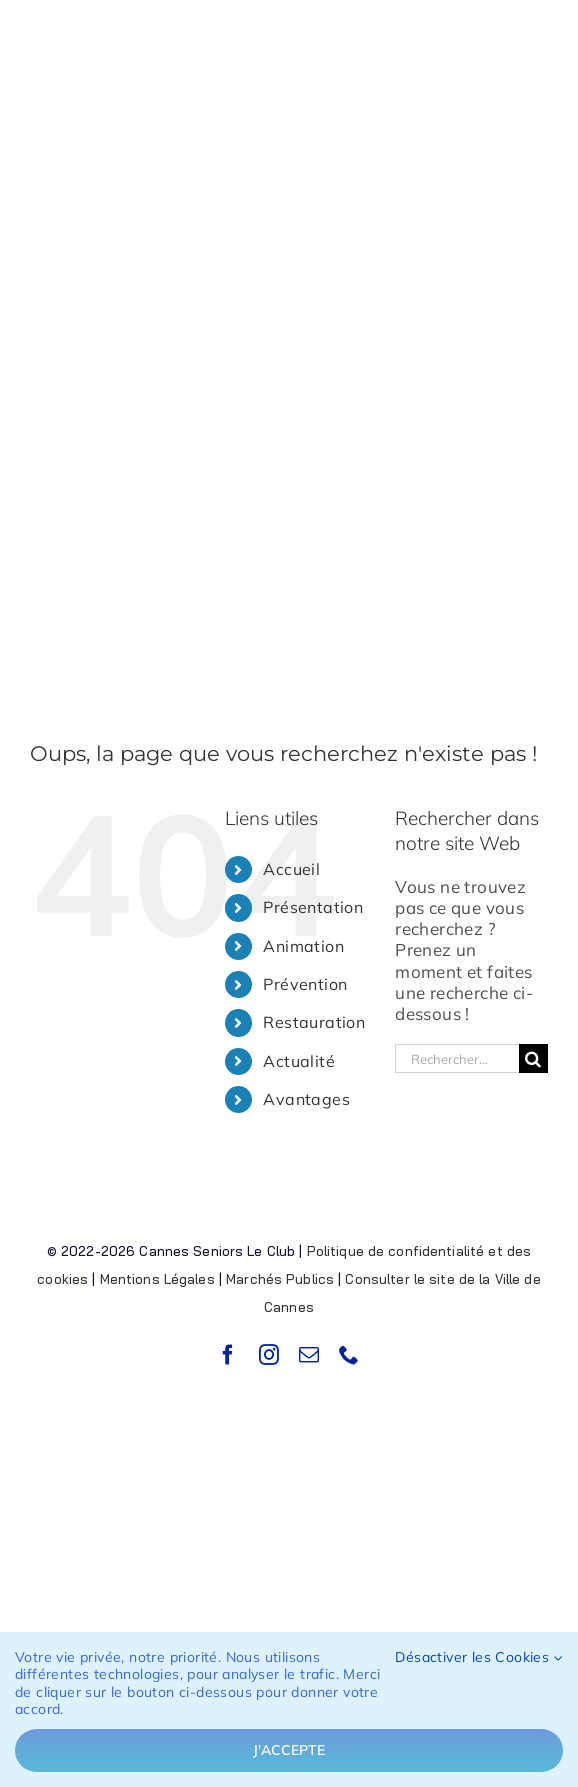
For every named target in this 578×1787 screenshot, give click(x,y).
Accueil (291, 869)
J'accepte (289, 1750)
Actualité (299, 1061)
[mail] (309, 1355)
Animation (303, 946)
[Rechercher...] (457, 1058)
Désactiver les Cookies (479, 1657)
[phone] (349, 1355)
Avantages (306, 1099)
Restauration (314, 1022)
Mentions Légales (157, 1279)
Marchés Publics (280, 1279)
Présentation (313, 907)
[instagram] (269, 1355)
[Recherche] (533, 1058)
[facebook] (228, 1355)
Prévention (305, 984)
